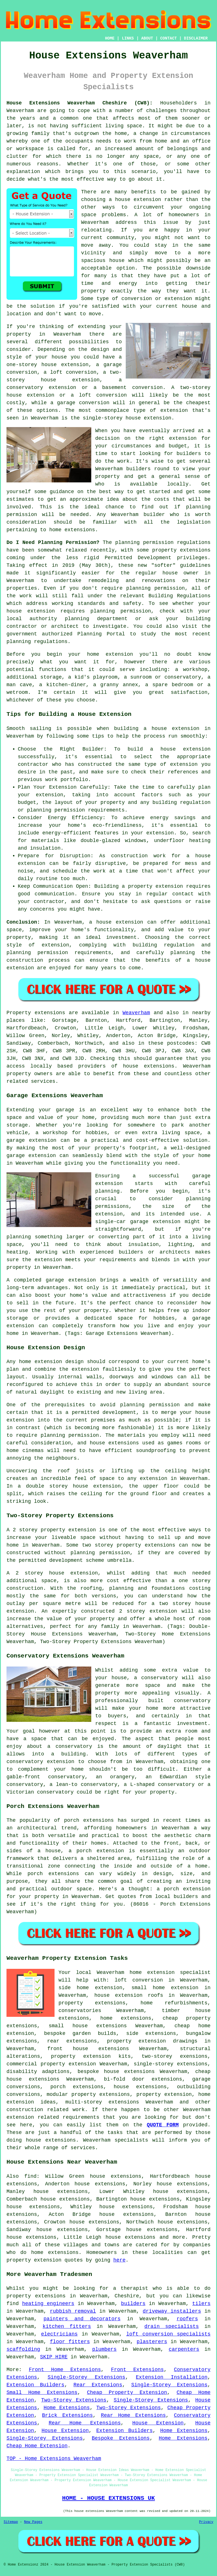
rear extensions (72, 2041)
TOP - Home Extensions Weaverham (53, 2458)
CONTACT (168, 38)
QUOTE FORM (163, 2125)
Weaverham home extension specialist (154, 1972)
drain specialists (171, 2326)
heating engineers (48, 2303)
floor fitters (70, 2342)
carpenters (184, 2349)
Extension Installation (171, 2377)
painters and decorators (82, 2319)
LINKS (128, 38)
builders (138, 469)
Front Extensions (137, 2369)
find (30, 2176)
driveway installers (172, 2311)
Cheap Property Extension (127, 2392)
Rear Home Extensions (133, 2415)
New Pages (33, 2522)
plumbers (104, 2349)
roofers (187, 2319)
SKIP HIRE (54, 2357)
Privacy (206, 2522)
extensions (195, 550)
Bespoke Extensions (121, 2438)
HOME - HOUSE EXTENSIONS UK (108, 2498)
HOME (110, 38)
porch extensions (76, 2087)
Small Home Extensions (41, 2392)
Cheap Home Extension (37, 2446)
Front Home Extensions (65, 2369)
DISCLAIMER (196, 38)
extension (174, 410)
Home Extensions (67, 2408)
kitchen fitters (67, 2326)
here (119, 2260)
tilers (201, 2303)
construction (24, 2110)
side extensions (151, 2033)
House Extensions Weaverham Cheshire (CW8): (79, 103)
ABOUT (147, 38)
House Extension (158, 2423)
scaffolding (23, 2349)
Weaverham (136, 1013)
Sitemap (11, 2522)
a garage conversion (79, 403)
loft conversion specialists (168, 2334)
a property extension (152, 886)
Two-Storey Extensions (74, 2400)
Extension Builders (35, 2385)
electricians (59, 2334)
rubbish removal (73, 2311)
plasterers (151, 2342)
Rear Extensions (97, 2385)
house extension (138, 199)
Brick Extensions (67, 2415)
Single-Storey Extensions (86, 2377)
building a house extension (156, 728)
